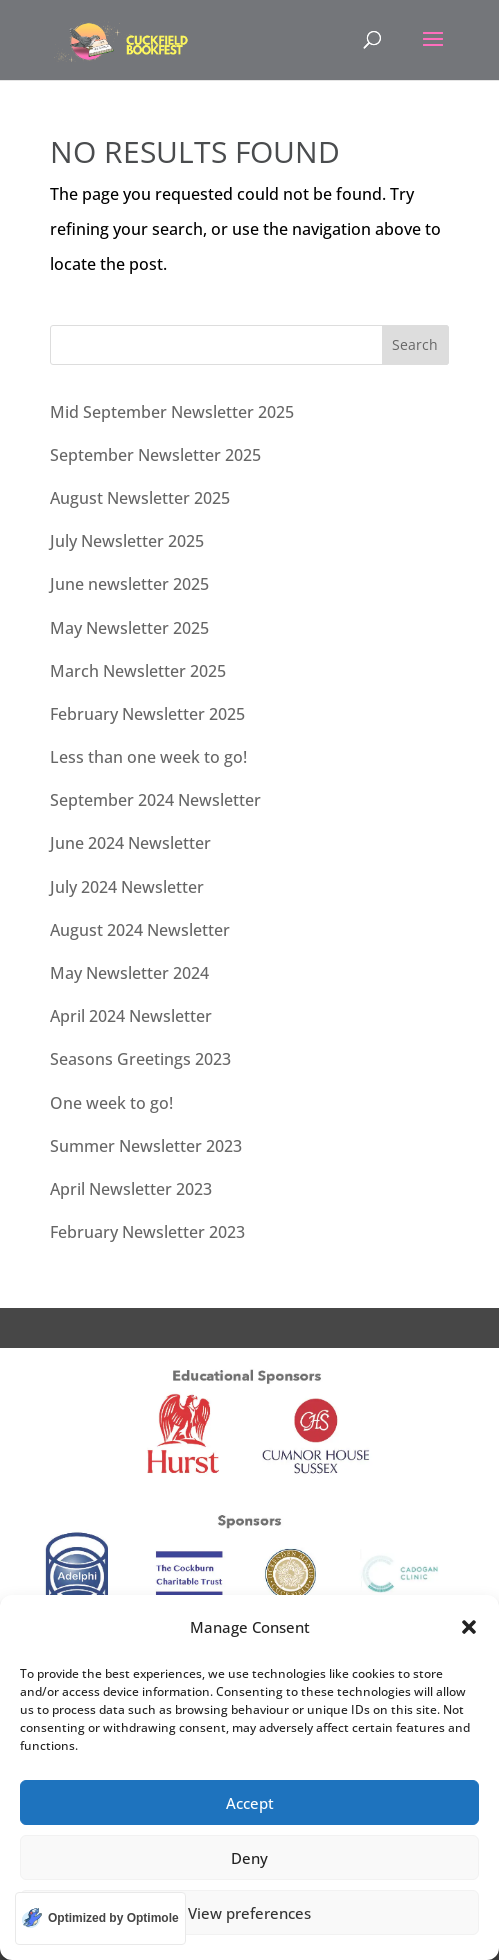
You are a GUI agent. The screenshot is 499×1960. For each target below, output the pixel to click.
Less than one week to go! (148, 757)
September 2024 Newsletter (155, 800)
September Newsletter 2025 (155, 455)
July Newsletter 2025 (127, 541)
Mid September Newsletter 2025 (172, 412)
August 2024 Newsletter (140, 930)
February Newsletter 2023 (147, 1232)
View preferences (249, 1913)
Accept (250, 1803)
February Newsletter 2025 (147, 714)
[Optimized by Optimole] (100, 1918)
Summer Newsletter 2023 (146, 1146)
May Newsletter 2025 (129, 628)
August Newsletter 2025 (140, 498)
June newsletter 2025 (129, 584)
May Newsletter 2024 (129, 973)
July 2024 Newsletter (127, 887)
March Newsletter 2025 (138, 671)
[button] (469, 1627)
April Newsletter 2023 (131, 1189)
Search (415, 344)
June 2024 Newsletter (130, 843)
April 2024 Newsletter (131, 1016)
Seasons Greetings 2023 (140, 1059)
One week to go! (111, 1103)
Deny (249, 1858)
